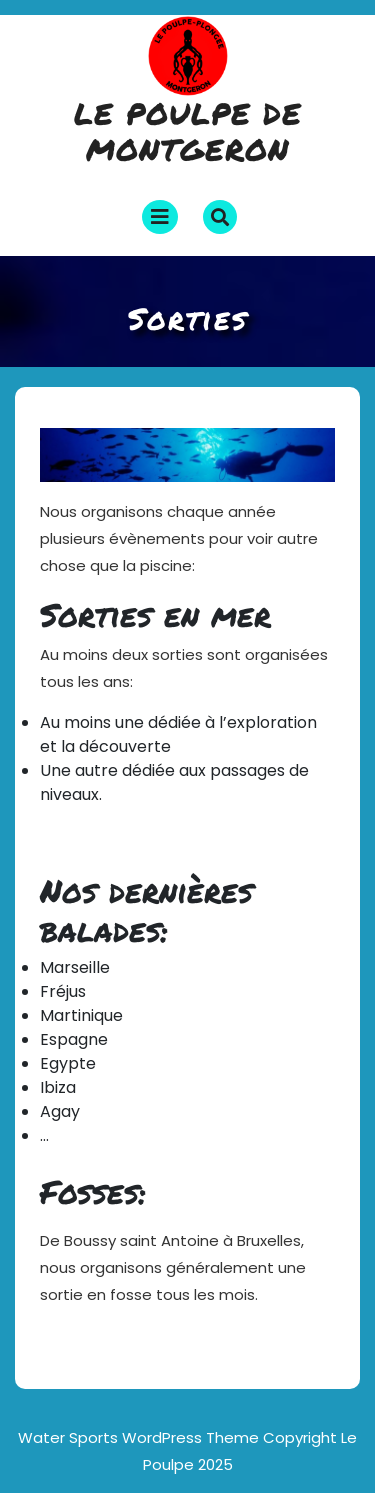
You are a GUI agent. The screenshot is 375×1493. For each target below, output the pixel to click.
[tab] (160, 217)
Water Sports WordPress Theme (140, 1437)
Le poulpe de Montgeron (188, 131)
